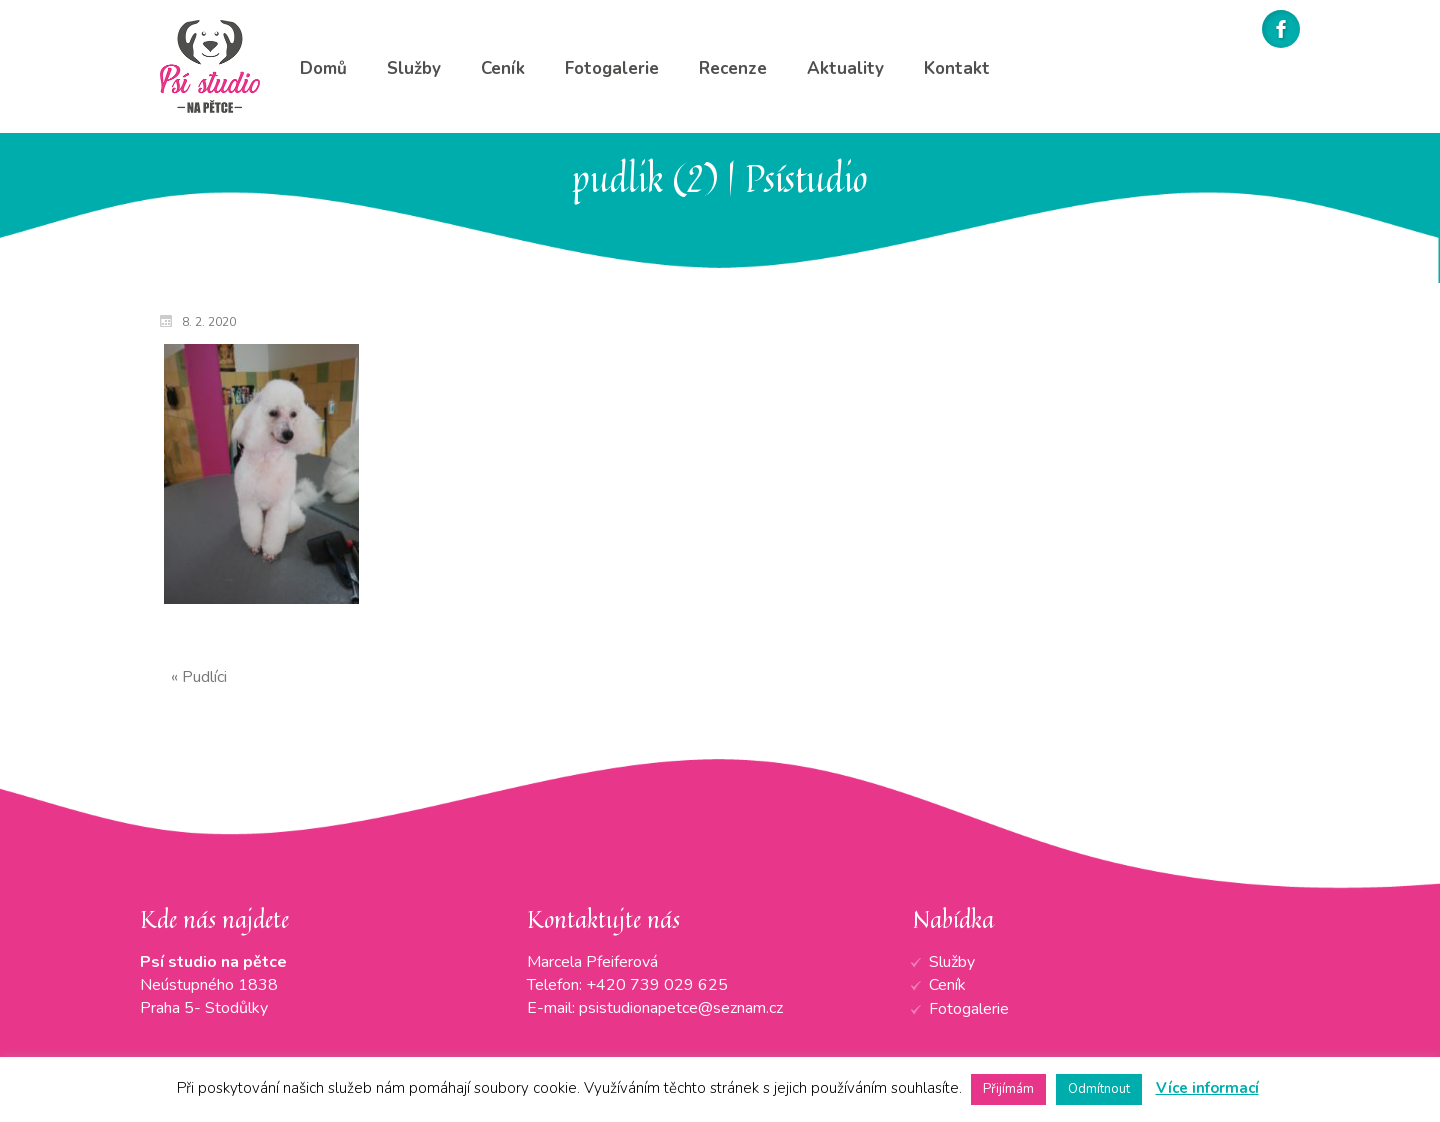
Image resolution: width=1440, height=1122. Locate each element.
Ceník (947, 985)
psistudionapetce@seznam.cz (681, 1008)
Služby (952, 962)
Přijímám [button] (1008, 1089)
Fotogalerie (969, 1009)
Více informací (1207, 1088)
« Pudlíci (199, 677)
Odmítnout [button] (1099, 1089)
